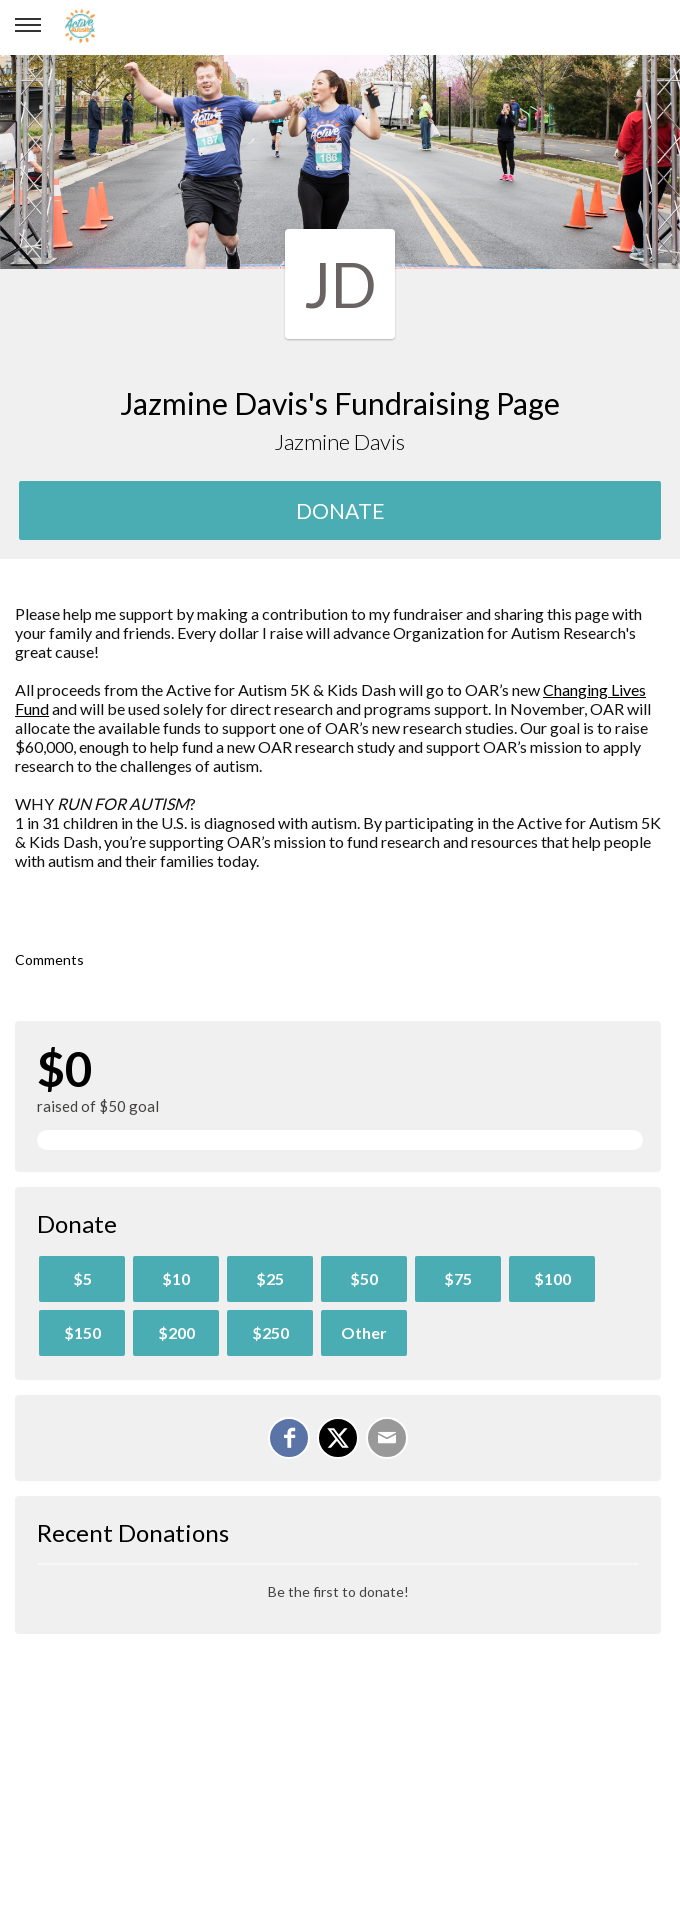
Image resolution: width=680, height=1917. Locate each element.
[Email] (387, 1438)
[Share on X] (338, 1438)
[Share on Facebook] (289, 1438)
